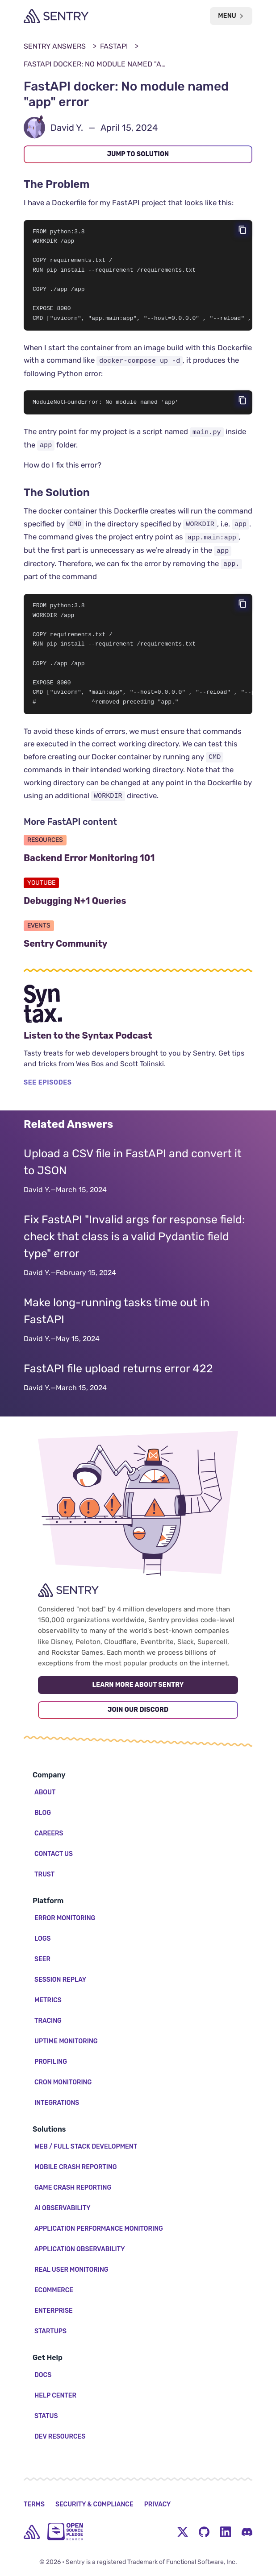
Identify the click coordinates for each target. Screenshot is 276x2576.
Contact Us (53, 1854)
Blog (42, 1813)
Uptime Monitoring (66, 2041)
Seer (42, 1959)
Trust (44, 1874)
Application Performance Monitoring (98, 2228)
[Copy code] (242, 229)
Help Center (55, 2395)
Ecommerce (53, 2290)
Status (46, 2416)
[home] (32, 2532)
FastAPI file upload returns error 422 (118, 1376)
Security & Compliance (94, 2504)
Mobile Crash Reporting (75, 2167)
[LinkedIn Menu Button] (225, 2531)
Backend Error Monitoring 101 (133, 866)
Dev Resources (59, 2436)
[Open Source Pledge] (65, 2531)
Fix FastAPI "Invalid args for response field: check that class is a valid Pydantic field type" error (134, 1244)
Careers (48, 1833)
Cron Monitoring (63, 2082)
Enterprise (53, 2311)
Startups (50, 2331)
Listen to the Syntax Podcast (131, 1043)
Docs (42, 2375)
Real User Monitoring (71, 2270)
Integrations (56, 2103)
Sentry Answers (55, 46)
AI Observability (62, 2208)
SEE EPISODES (48, 1090)
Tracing (48, 2021)
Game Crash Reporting (72, 2187)
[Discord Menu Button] (247, 2531)
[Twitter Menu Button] (182, 2531)
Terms (34, 2504)
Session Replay (60, 1980)
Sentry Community (109, 951)
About (45, 1792)
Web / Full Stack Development (85, 2146)
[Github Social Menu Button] (204, 2531)
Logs (42, 1938)
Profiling (50, 2062)
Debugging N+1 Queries (118, 908)
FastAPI (114, 46)
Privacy (157, 2504)
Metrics (48, 2000)
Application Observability (79, 2249)
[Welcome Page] (56, 16)
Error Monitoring (64, 1918)
